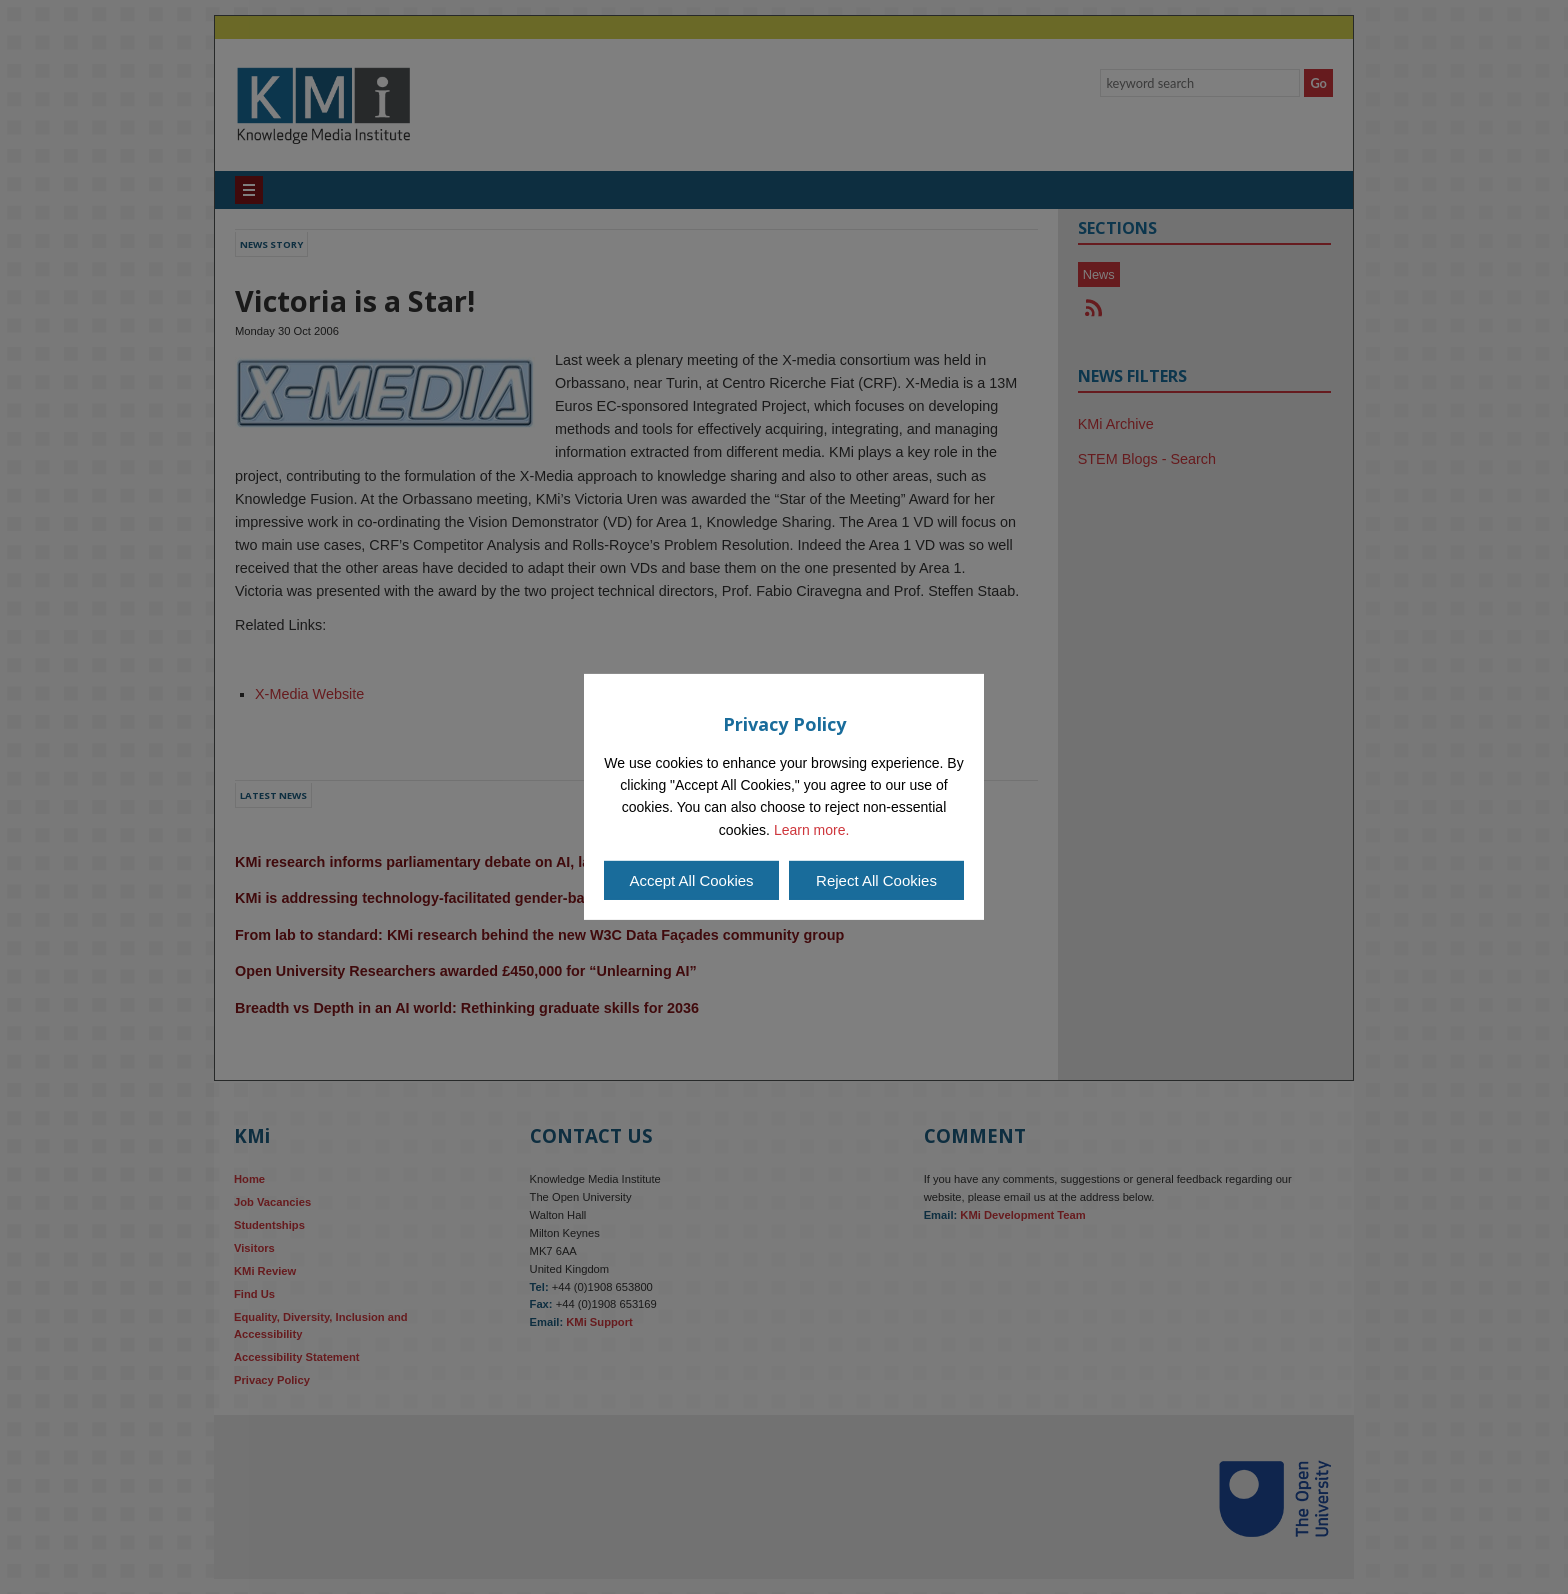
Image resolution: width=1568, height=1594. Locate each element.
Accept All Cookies (691, 880)
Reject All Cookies (876, 880)
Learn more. (811, 830)
